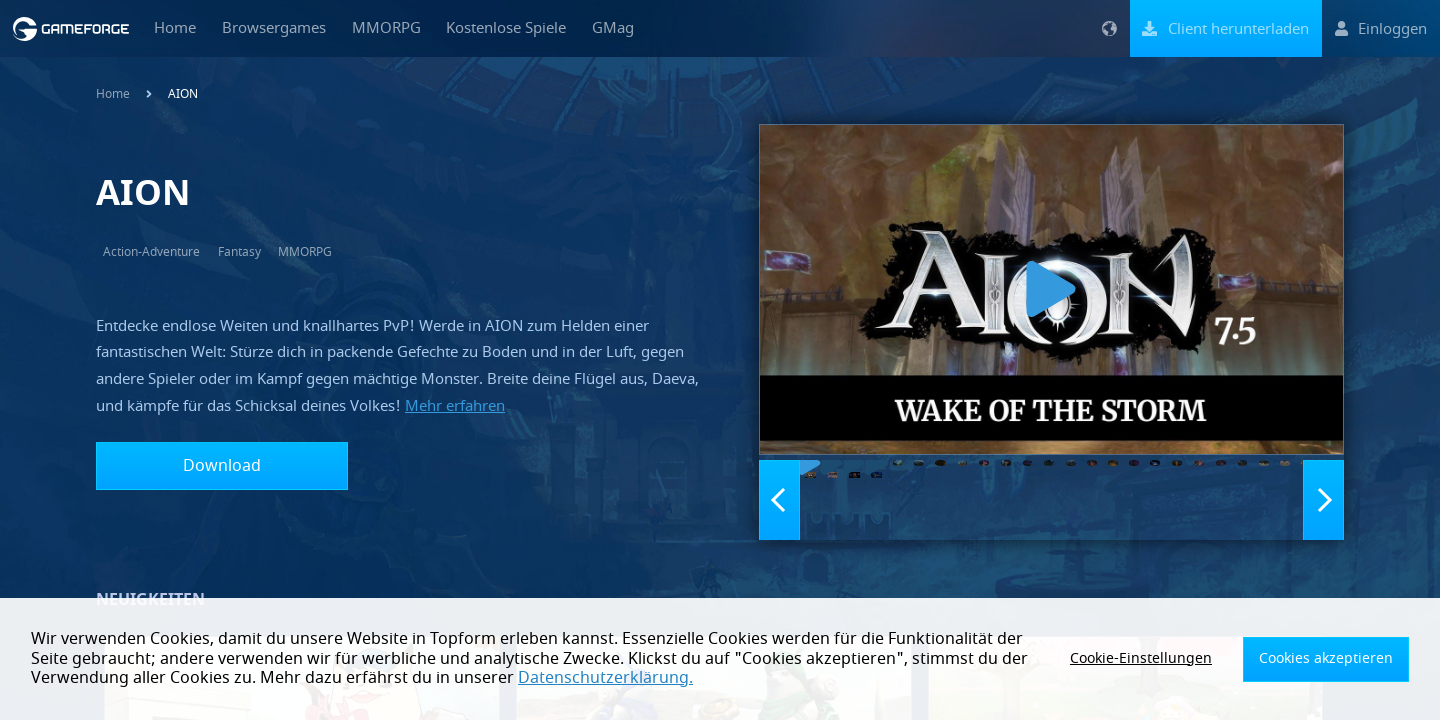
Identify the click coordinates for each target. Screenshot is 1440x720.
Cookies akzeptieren (1336, 659)
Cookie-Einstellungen (1174, 659)
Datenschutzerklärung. (503, 678)
